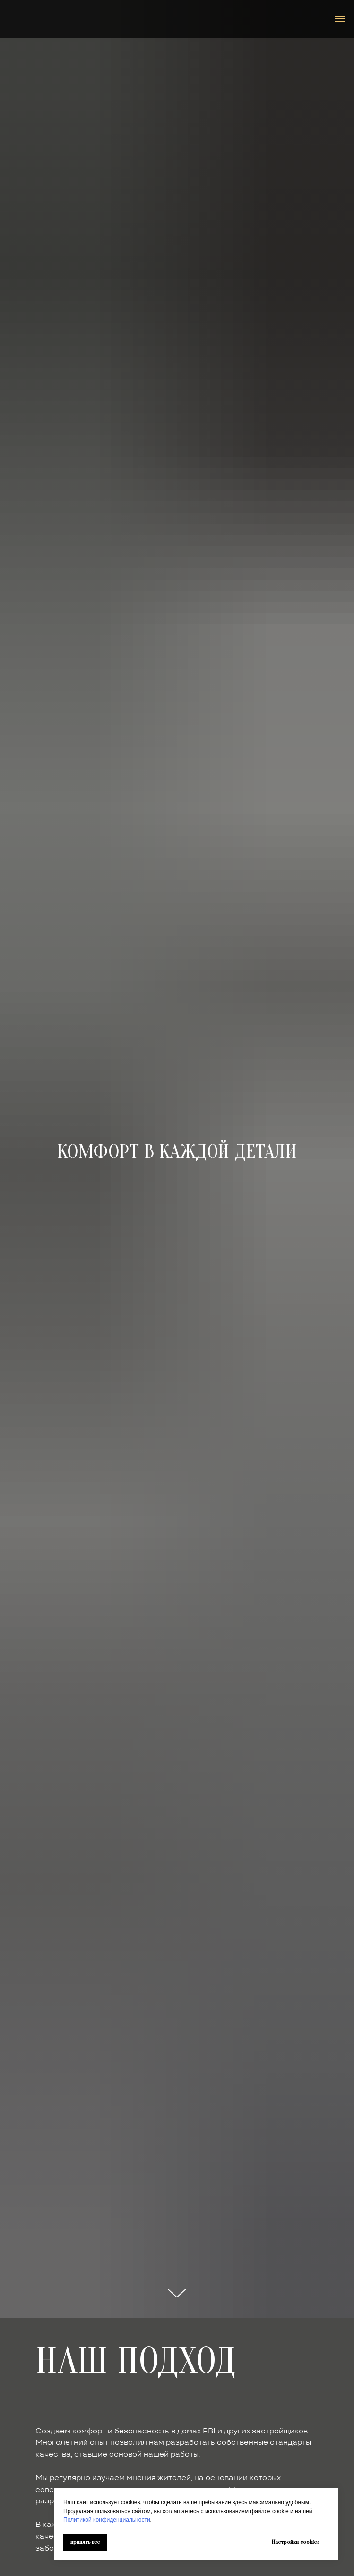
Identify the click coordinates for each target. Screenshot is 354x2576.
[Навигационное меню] (340, 19)
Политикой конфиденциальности (106, 2520)
